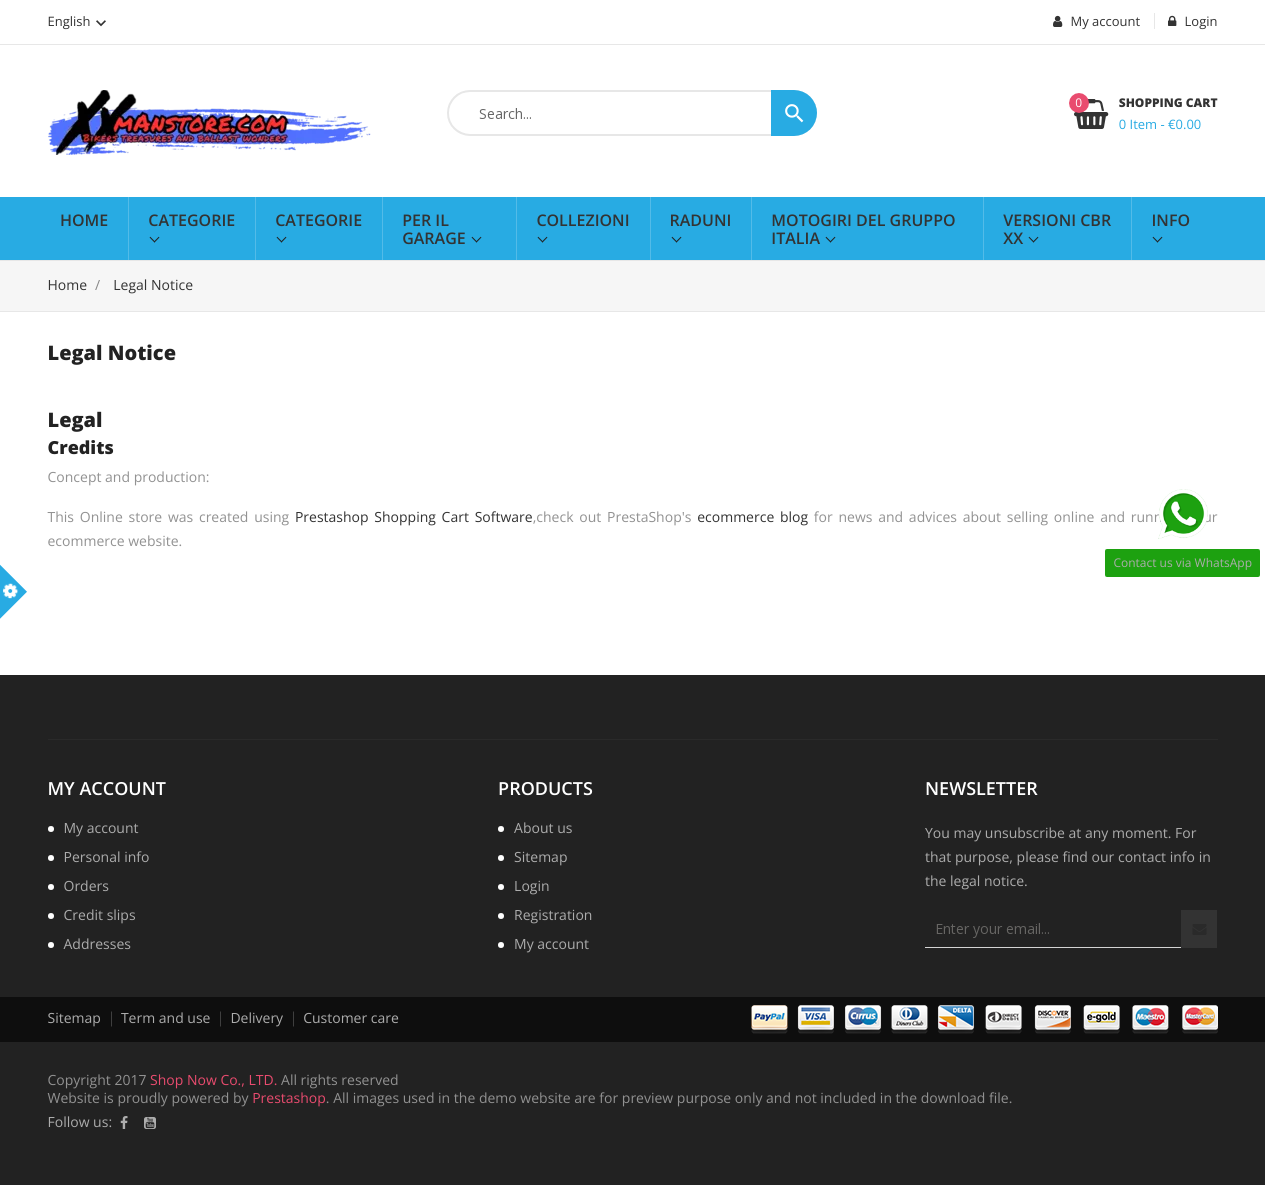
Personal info (107, 859)
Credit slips (100, 917)
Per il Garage (436, 229)
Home (84, 220)
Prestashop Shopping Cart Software (414, 517)
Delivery (256, 1018)
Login (531, 888)
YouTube (150, 1123)
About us (543, 830)
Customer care (351, 1018)
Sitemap (540, 859)
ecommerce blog (752, 517)
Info (1170, 220)
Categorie (191, 220)
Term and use (166, 1018)
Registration (553, 917)
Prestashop (289, 1098)
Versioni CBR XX (1057, 229)
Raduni (701, 220)
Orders (86, 888)
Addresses (97, 946)
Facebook (124, 1123)
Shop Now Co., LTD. (213, 1080)
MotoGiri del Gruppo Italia (863, 229)
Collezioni (582, 220)
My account (107, 789)
